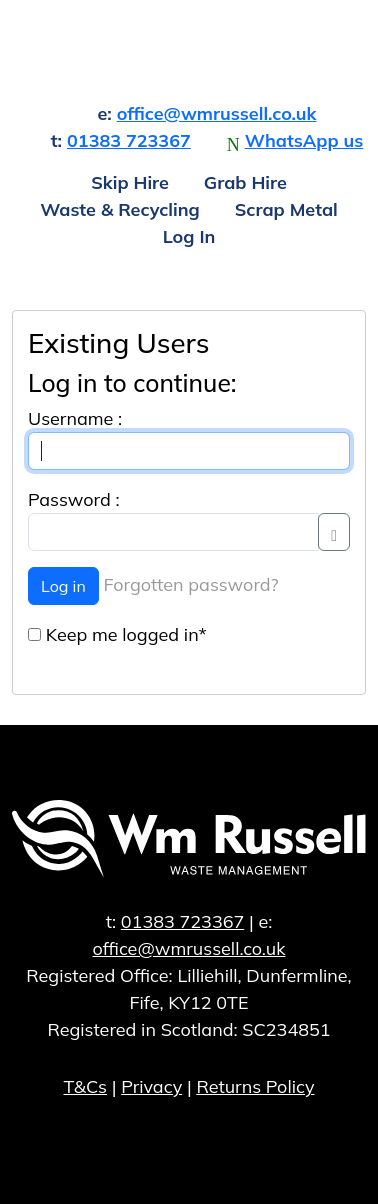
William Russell (189, 49)
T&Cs (85, 1086)
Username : (75, 418)
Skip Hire (130, 182)
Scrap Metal (286, 209)
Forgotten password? (191, 584)
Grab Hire (245, 182)
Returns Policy (255, 1086)
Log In (189, 236)
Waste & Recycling (120, 209)
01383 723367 (129, 140)
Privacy (151, 1086)
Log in (63, 586)
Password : (74, 499)
